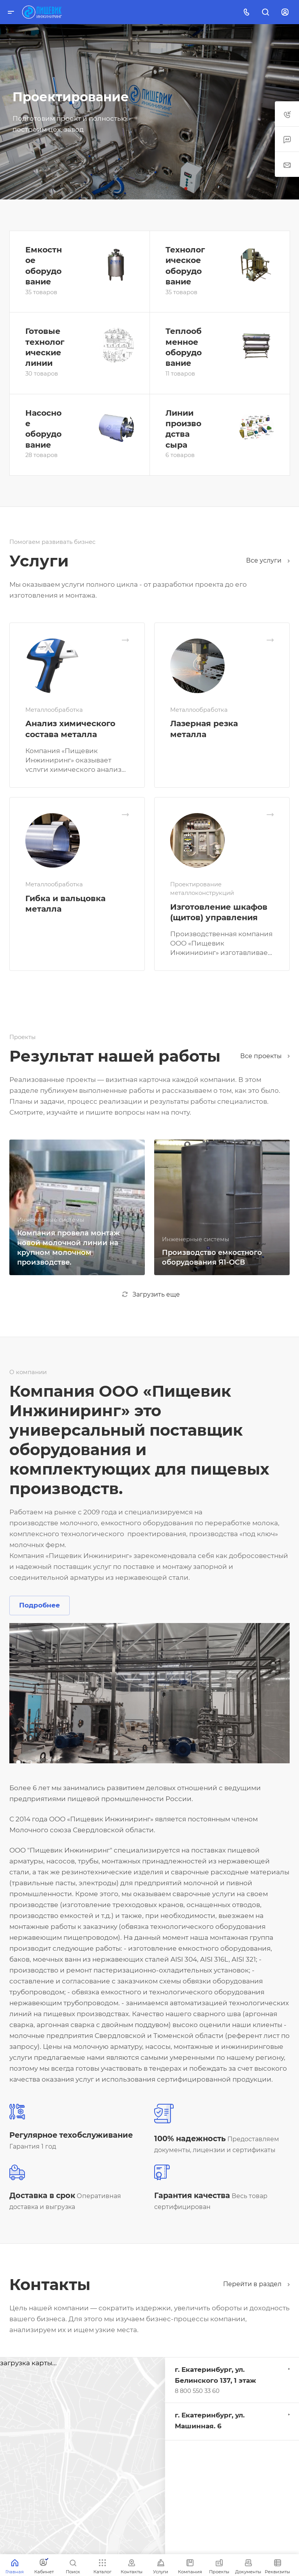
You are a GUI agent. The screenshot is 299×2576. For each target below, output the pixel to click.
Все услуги (268, 560)
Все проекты (265, 1056)
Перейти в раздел (256, 2284)
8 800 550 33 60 (197, 2390)
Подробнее (39, 1605)
